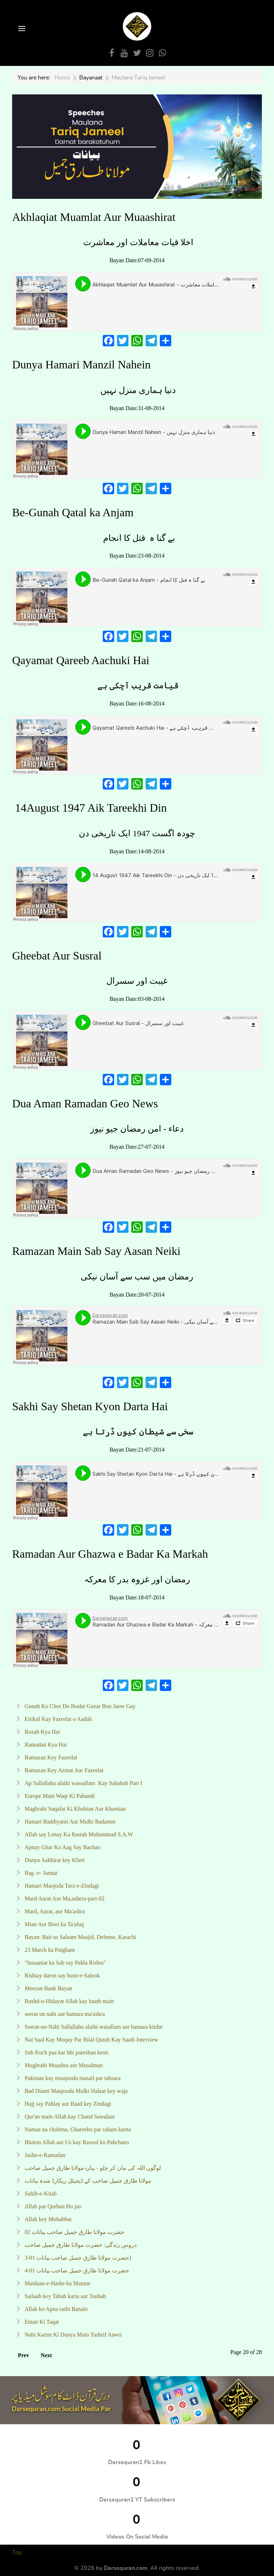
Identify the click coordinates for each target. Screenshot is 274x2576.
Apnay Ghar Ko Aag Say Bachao (61, 1847)
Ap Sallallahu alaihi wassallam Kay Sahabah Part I (82, 1783)
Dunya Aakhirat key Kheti (54, 1860)
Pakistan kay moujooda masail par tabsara (72, 2078)
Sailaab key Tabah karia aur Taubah (64, 2296)
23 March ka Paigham (49, 1950)
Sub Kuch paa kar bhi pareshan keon (65, 2052)
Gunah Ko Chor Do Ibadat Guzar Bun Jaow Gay (79, 1706)
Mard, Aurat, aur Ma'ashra (54, 1911)
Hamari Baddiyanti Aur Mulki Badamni (69, 1822)
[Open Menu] (21, 29)
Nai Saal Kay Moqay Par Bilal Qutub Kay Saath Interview (90, 2040)
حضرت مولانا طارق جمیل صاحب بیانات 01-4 (76, 2270)
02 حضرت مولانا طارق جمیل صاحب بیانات (74, 2232)
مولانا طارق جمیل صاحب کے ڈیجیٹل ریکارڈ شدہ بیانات (87, 2181)
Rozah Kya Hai (41, 1732)
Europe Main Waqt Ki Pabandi (59, 1796)
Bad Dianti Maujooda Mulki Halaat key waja (75, 2091)
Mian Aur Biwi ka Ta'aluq (53, 1924)
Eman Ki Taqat (41, 2322)
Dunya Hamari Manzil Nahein (81, 364)
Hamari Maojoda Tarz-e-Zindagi (61, 1886)
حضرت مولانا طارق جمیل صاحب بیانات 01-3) (77, 2258)
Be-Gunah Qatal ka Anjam (72, 512)
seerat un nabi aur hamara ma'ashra (64, 2014)
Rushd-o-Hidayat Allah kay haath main (68, 2001)
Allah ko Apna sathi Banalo (55, 2309)
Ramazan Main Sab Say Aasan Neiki (97, 1251)
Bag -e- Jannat (40, 1873)
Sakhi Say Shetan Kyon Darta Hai (91, 1406)
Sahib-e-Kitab (40, 2193)
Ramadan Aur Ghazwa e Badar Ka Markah (110, 1553)
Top (17, 2552)
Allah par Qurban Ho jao (52, 2206)
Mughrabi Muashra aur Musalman (63, 2065)
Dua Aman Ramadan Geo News (85, 1103)
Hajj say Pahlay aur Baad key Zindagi (67, 2104)
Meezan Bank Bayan (47, 1988)
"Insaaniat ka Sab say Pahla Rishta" (64, 1963)
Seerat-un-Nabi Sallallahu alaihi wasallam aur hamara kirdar (93, 2027)
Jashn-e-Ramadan (44, 2155)
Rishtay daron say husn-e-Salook (61, 1975)
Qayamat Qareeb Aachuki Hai (80, 660)
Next (46, 2355)
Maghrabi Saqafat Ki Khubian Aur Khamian (74, 1809)
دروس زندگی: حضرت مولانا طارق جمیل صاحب (80, 2245)
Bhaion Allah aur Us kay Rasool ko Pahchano (76, 2142)
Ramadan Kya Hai (45, 1745)
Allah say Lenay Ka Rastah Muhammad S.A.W (79, 1834)
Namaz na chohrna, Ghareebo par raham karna (77, 2129)
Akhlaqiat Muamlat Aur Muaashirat (94, 217)
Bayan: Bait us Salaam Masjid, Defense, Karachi (79, 1937)
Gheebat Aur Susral (58, 955)
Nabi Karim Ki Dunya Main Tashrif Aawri (72, 2335)
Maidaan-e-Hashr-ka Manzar (57, 2283)
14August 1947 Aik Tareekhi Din (89, 807)
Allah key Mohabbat (47, 2219)
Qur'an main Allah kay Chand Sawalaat (69, 2117)
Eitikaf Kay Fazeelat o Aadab (57, 1719)
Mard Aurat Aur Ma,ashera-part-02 (64, 1898)
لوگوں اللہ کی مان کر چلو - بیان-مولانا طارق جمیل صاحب (92, 2168)
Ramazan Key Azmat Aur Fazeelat (63, 1770)
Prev (23, 2355)
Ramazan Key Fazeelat (50, 1757)
